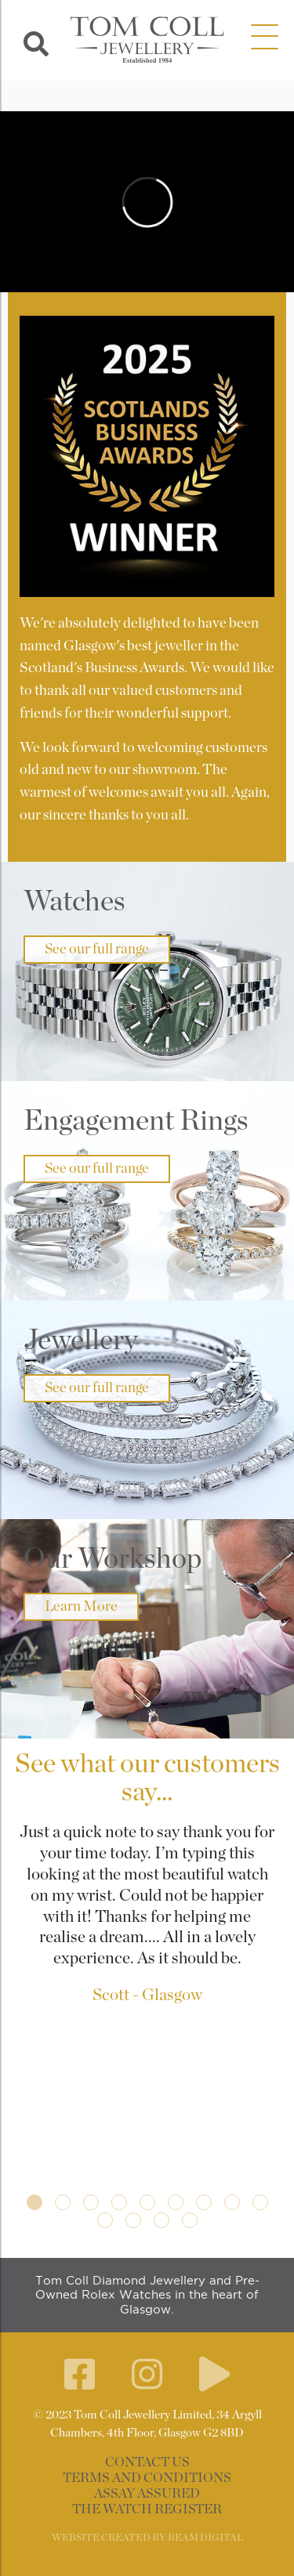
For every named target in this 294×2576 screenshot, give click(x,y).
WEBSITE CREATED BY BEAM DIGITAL (147, 2538)
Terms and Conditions (147, 2478)
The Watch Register (147, 2509)
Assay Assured (147, 2493)
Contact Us (147, 2462)
